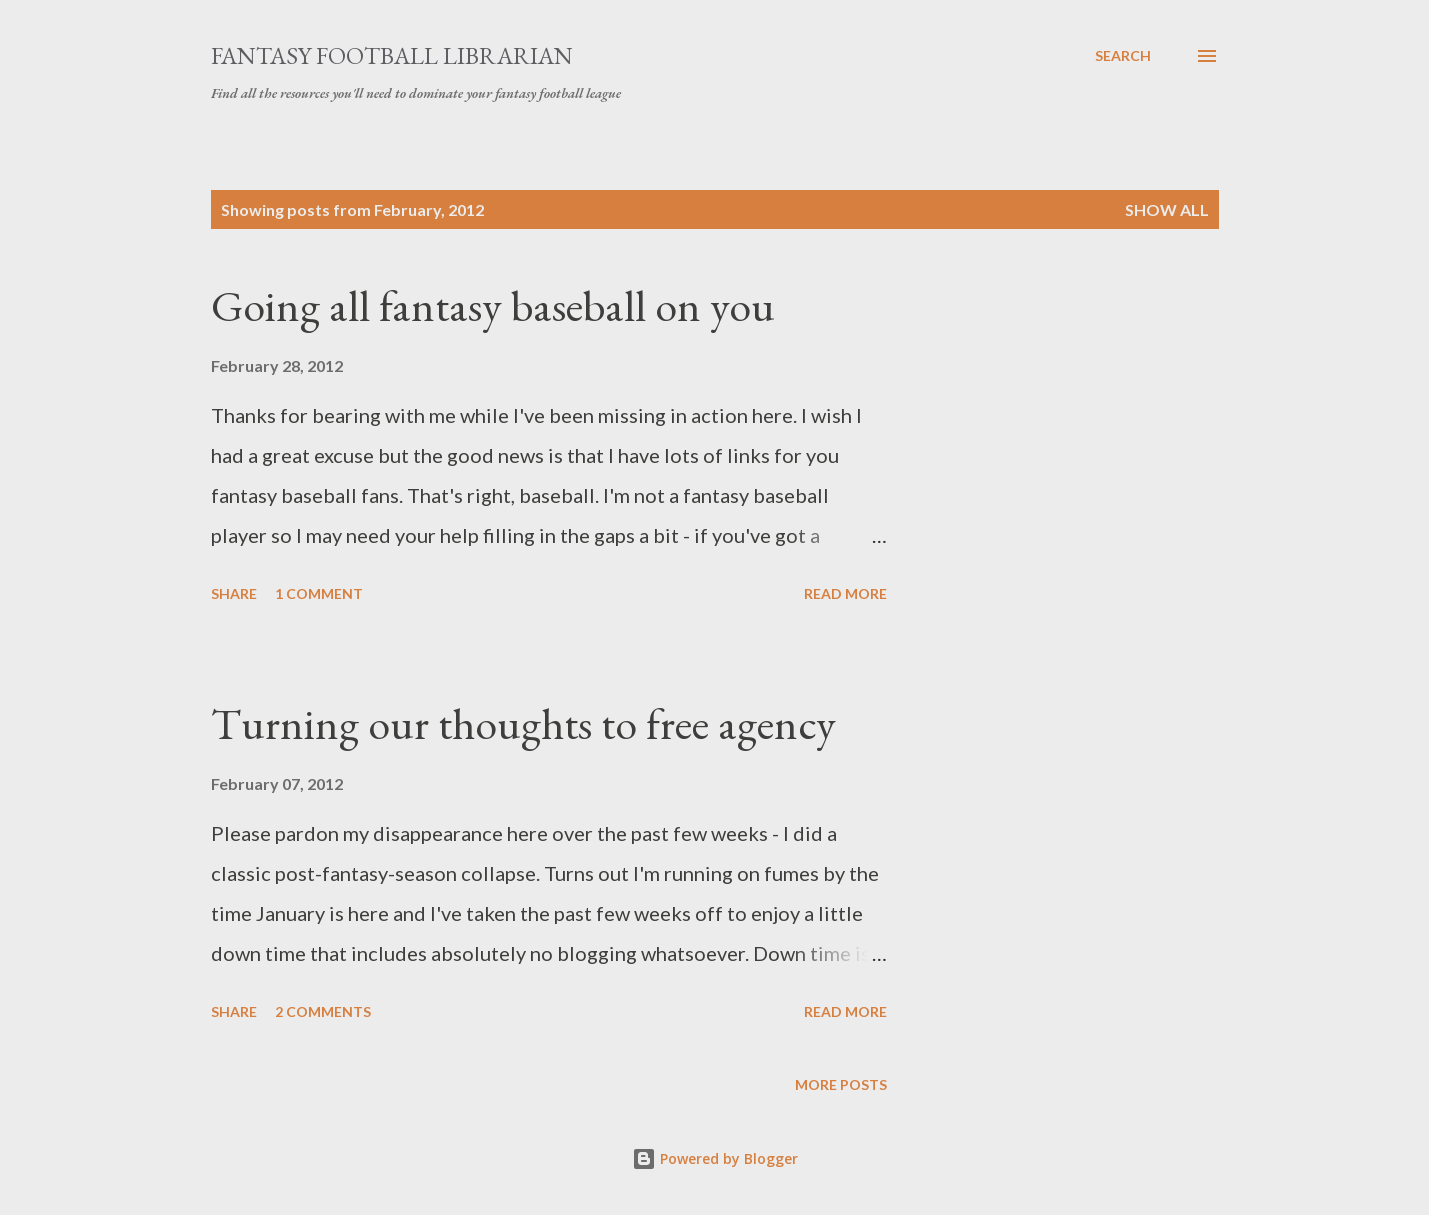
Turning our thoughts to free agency (523, 723)
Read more (845, 593)
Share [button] (234, 593)
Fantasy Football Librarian (392, 55)
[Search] (1123, 56)
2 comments (323, 1011)
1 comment (319, 593)
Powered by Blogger (715, 1158)
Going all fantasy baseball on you (493, 305)
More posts (841, 1084)
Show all (1167, 209)
